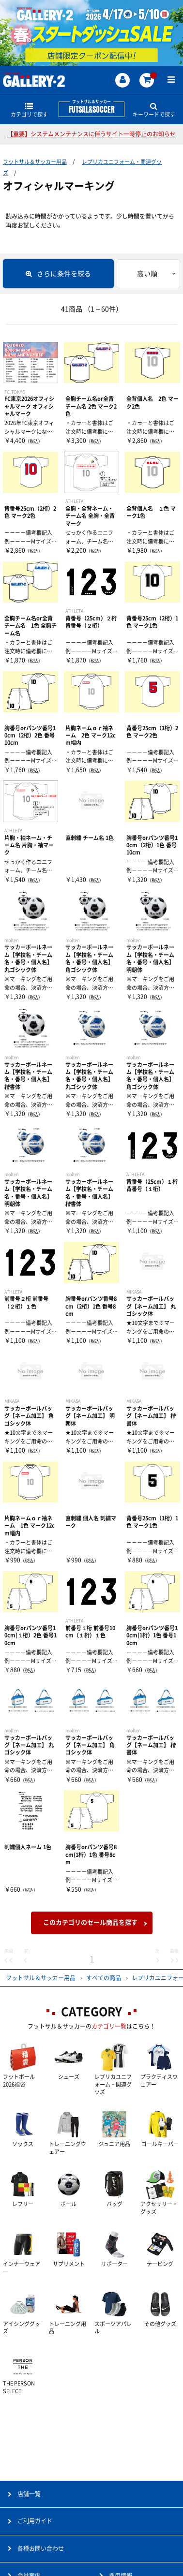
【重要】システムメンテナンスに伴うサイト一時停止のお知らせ (91, 134)
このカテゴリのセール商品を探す (90, 1922)
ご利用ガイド (34, 2521)
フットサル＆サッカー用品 (35, 161)
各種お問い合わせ (40, 2548)
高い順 (147, 273)
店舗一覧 (29, 2494)
